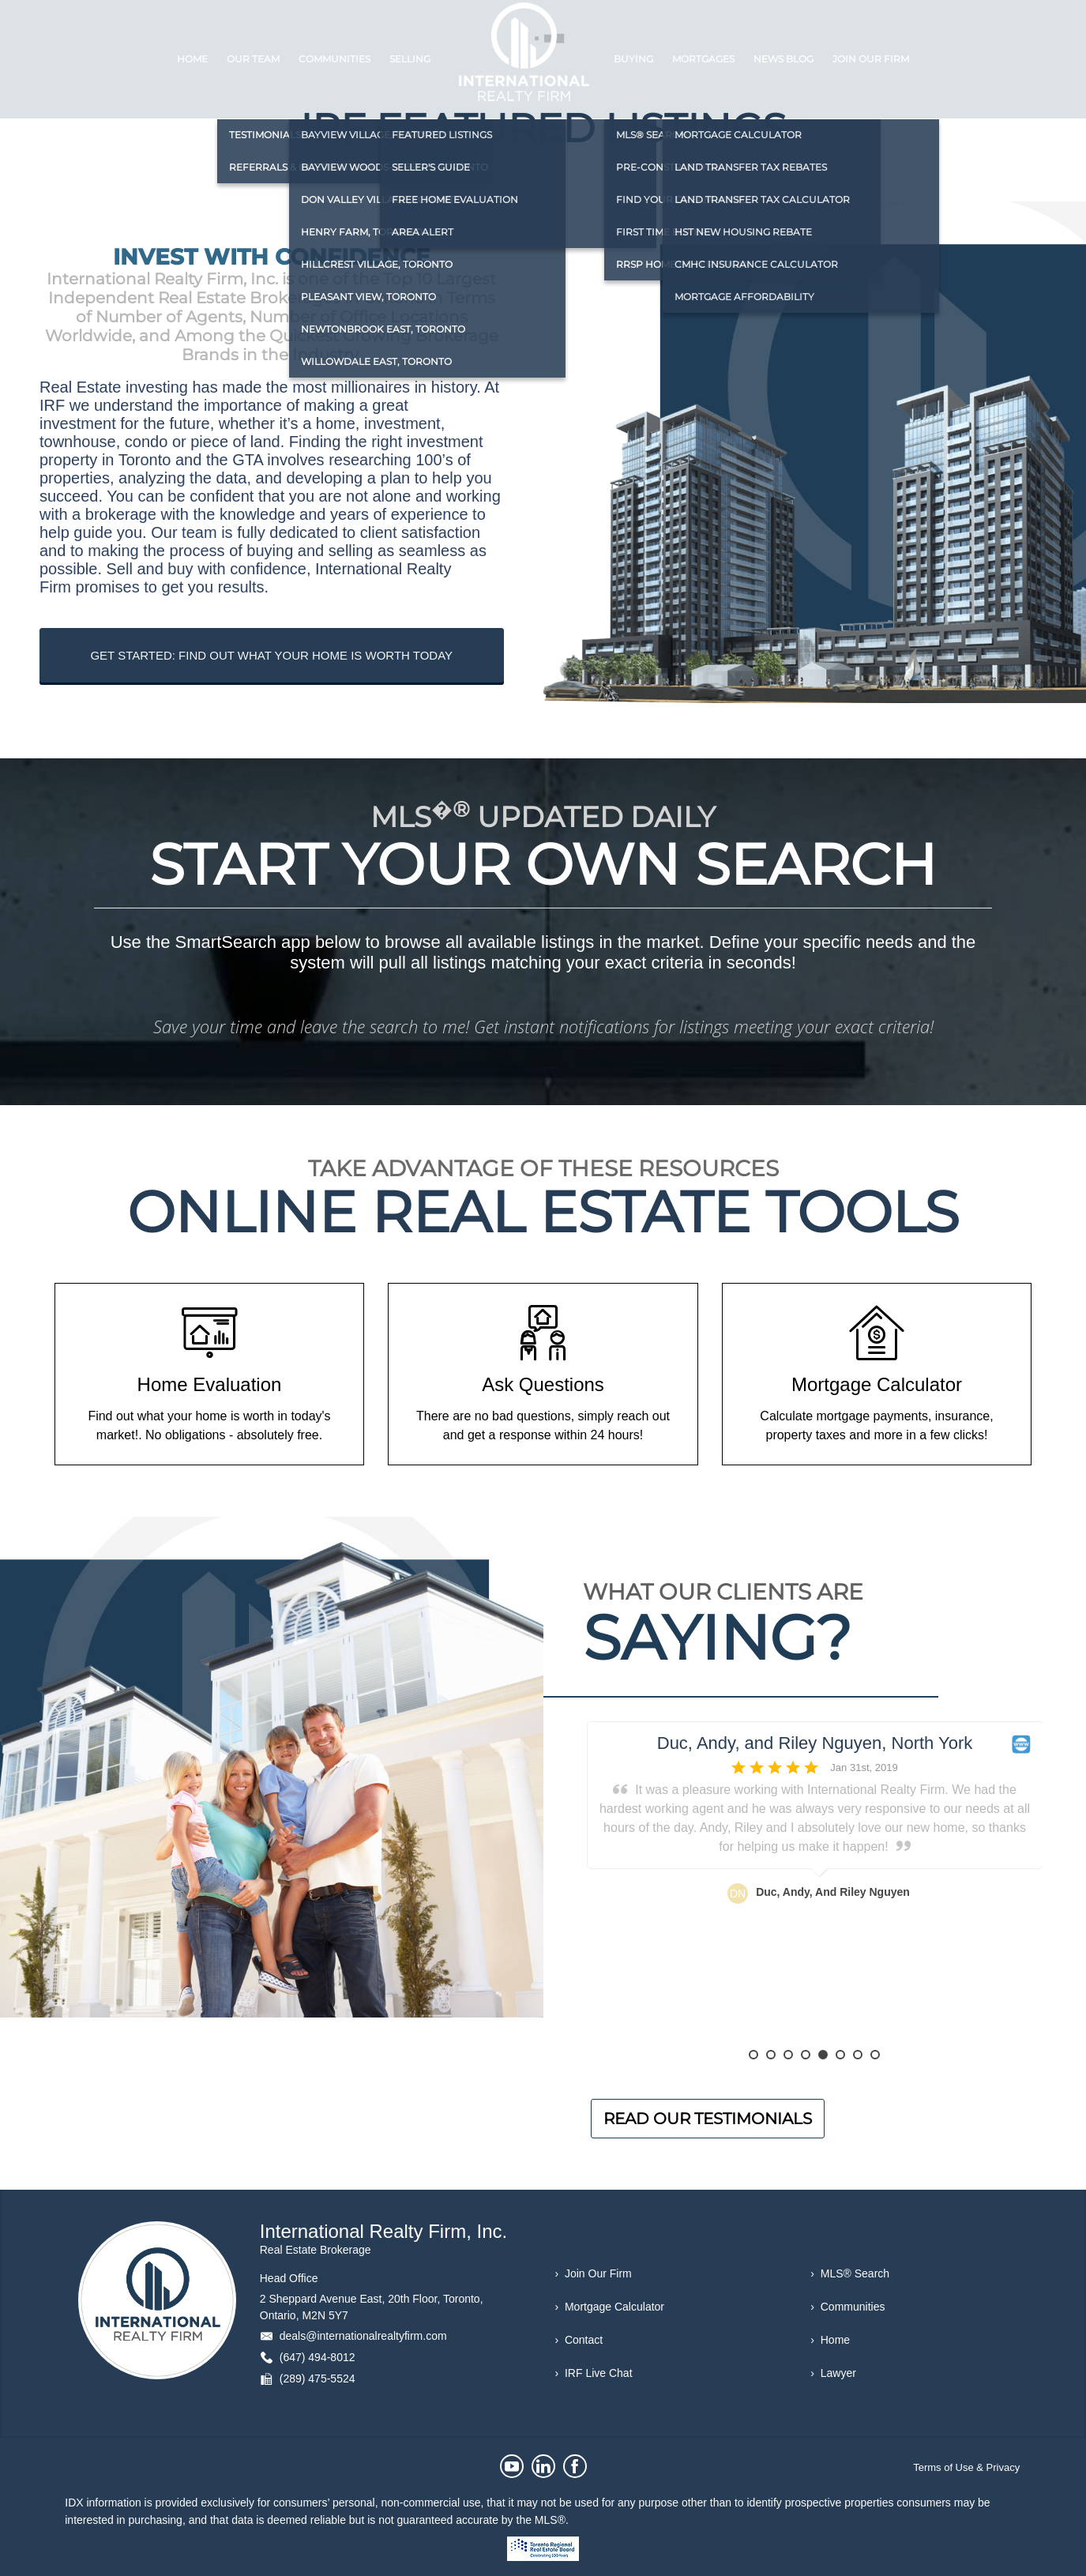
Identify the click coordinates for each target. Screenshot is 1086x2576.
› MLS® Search (849, 2273)
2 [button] (771, 2054)
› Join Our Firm (593, 2273)
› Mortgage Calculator (610, 2306)
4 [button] (805, 2054)
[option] (815, 1885)
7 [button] (857, 2054)
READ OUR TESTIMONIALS (707, 2118)
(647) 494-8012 (317, 2357)
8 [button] (875, 2054)
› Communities (847, 2306)
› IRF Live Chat (594, 2373)
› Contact (579, 2339)
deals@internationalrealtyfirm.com (363, 2336)
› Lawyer (833, 2373)
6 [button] (840, 2054)
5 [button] (823, 2054)
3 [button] (788, 2054)
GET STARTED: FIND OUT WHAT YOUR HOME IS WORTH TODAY (271, 655)
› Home (830, 2339)
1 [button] (753, 2054)
